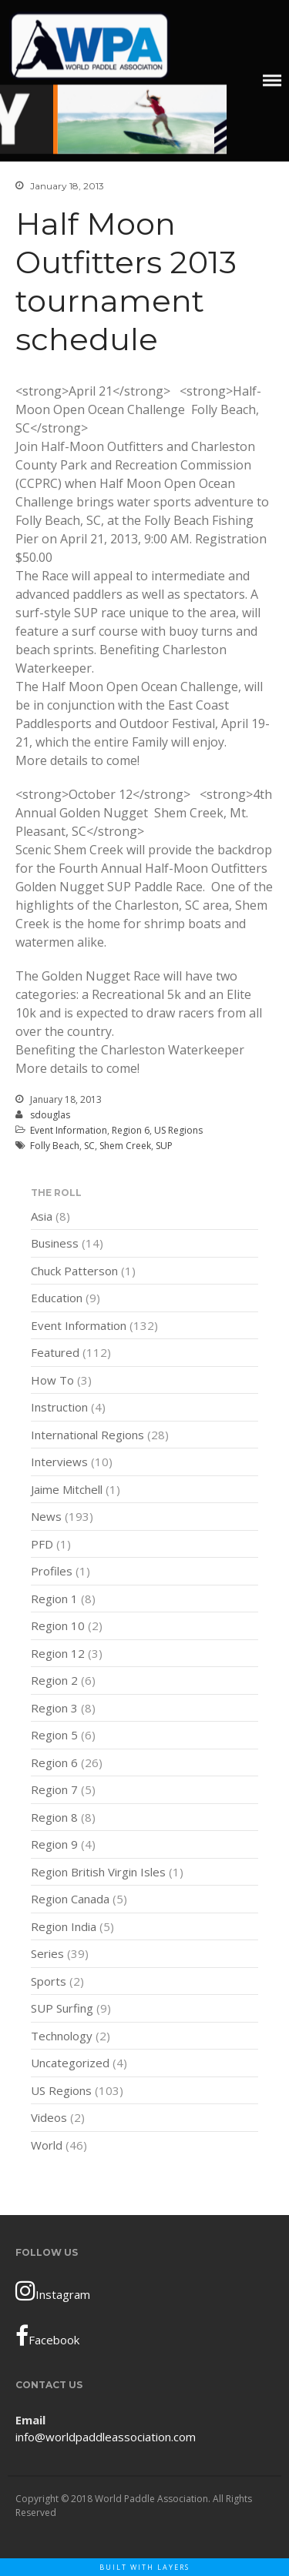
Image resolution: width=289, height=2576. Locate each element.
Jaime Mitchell (66, 1490)
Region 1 (54, 1599)
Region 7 (54, 1791)
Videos (49, 2119)
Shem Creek (125, 1145)
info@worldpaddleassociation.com (105, 2436)
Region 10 (58, 1627)
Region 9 (54, 1845)
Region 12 (58, 1654)
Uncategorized (70, 2064)
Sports (48, 1982)
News (46, 1517)
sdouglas (50, 1114)
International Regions (87, 1435)
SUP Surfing (62, 2009)
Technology (61, 2036)
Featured (55, 1354)
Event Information (68, 1130)
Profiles (51, 1572)
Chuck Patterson (74, 1271)
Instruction (59, 1408)
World (46, 2145)
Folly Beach (54, 1145)
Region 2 (54, 1681)
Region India (63, 1927)
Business (55, 1244)
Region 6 (131, 1130)
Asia (41, 1217)
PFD (42, 1544)
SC (89, 1145)
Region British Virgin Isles (98, 1872)
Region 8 (54, 1818)
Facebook (47, 2335)
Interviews (59, 1463)
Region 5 (54, 1736)
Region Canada (70, 1900)
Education (56, 1299)
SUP (164, 1145)
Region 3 (54, 1708)
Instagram (52, 2290)
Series (47, 1955)
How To (52, 1380)
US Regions (178, 1130)
